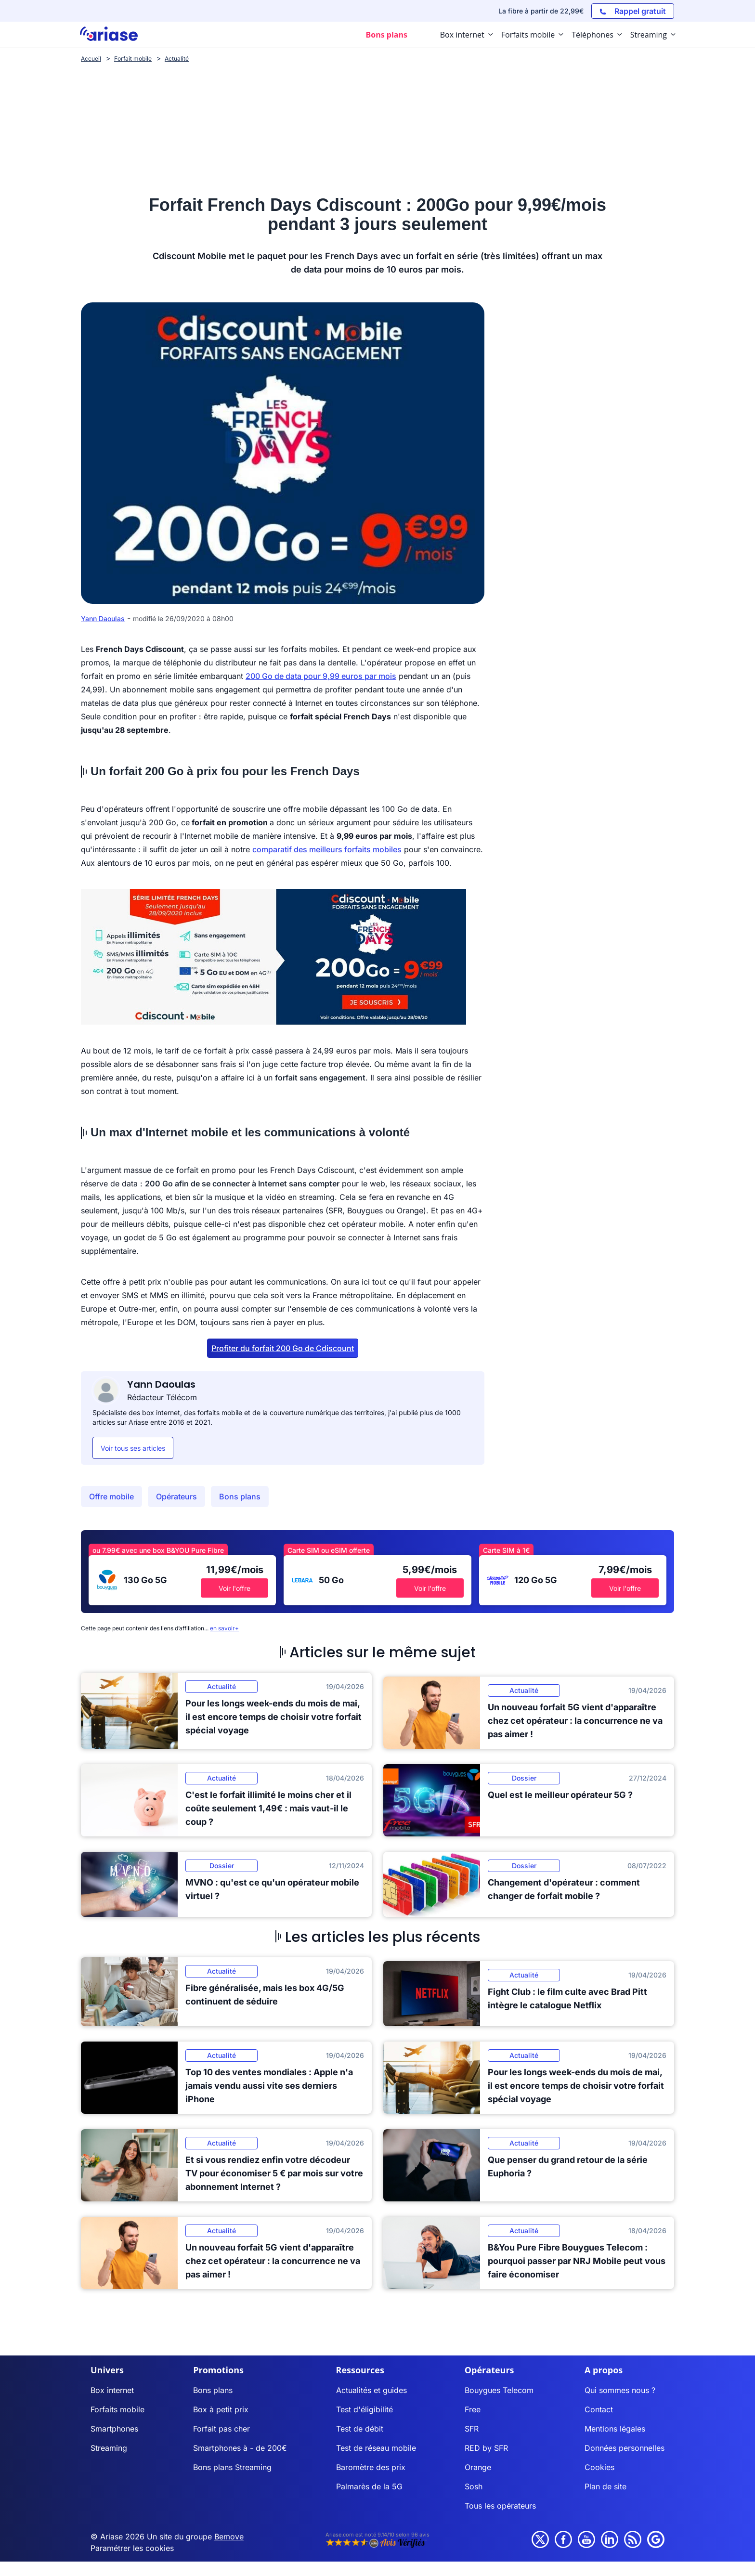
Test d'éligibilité (364, 2409)
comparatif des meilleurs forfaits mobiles (327, 849)
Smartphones (114, 2428)
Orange (478, 2467)
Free (473, 2409)
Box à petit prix (220, 2409)
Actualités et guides (371, 2390)
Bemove (229, 2536)
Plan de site (605, 2486)
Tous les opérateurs (500, 2506)
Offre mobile (111, 1496)
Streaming (109, 2448)
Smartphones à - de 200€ (240, 2448)
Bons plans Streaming (232, 2467)
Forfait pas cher (221, 2428)
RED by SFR (486, 2448)
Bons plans (239, 1496)
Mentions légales (615, 2428)
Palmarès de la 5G (369, 2486)
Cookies (599, 2467)
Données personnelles (624, 2448)
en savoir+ (224, 1628)
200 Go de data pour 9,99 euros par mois (321, 676)
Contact (599, 2409)
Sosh (473, 2486)
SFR (472, 2428)
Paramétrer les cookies (132, 2548)
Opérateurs (176, 1496)
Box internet (112, 2390)
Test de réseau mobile (376, 2448)
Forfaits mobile (117, 2409)
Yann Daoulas (103, 618)
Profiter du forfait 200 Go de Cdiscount (282, 1348)
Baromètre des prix (370, 2467)
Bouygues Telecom (499, 2390)
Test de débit (359, 2428)
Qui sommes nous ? (620, 2390)
